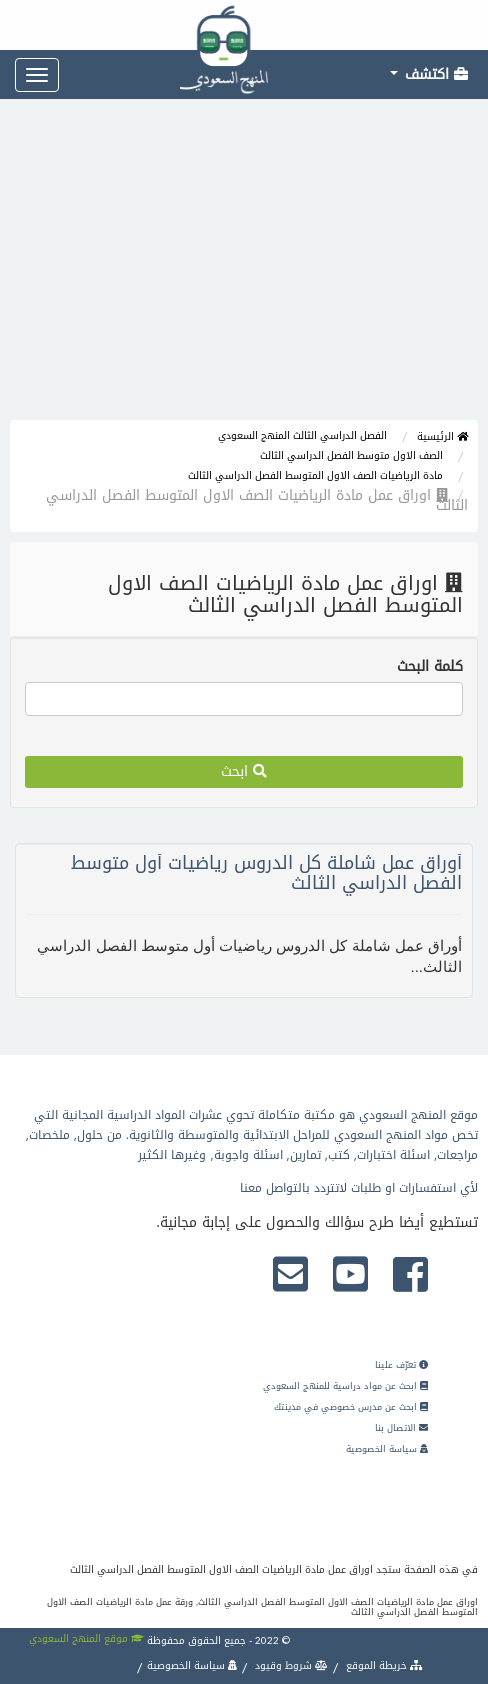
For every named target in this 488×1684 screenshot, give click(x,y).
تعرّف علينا (401, 1365)
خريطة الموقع (383, 1665)
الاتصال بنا (401, 1428)
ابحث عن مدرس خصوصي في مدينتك (351, 1407)
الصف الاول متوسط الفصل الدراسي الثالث (351, 455)
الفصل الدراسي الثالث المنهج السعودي (302, 435)
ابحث (244, 771)
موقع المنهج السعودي (86, 1638)
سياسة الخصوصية (387, 1449)
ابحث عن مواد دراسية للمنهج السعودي (345, 1386)
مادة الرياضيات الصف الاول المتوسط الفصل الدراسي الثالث (315, 475)
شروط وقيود (290, 1665)
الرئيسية (442, 436)
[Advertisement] (244, 270)
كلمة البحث (430, 667)
